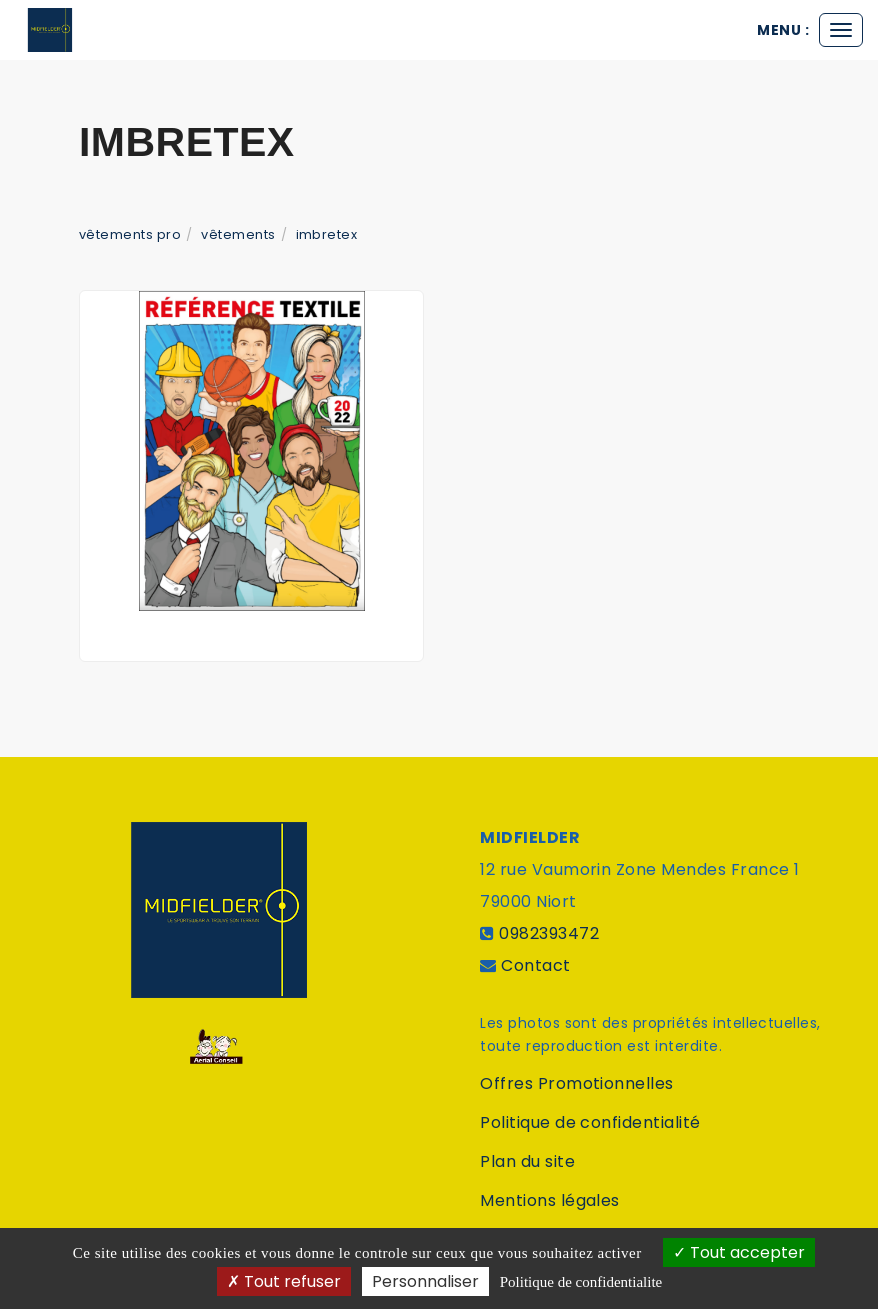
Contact (535, 965)
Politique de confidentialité (590, 1122)
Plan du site (527, 1161)
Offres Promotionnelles (577, 1083)
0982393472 (549, 933)
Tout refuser (284, 1281)
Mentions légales (550, 1200)
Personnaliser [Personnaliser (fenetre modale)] (425, 1281)
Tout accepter (739, 1252)
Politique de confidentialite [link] (581, 1282)
